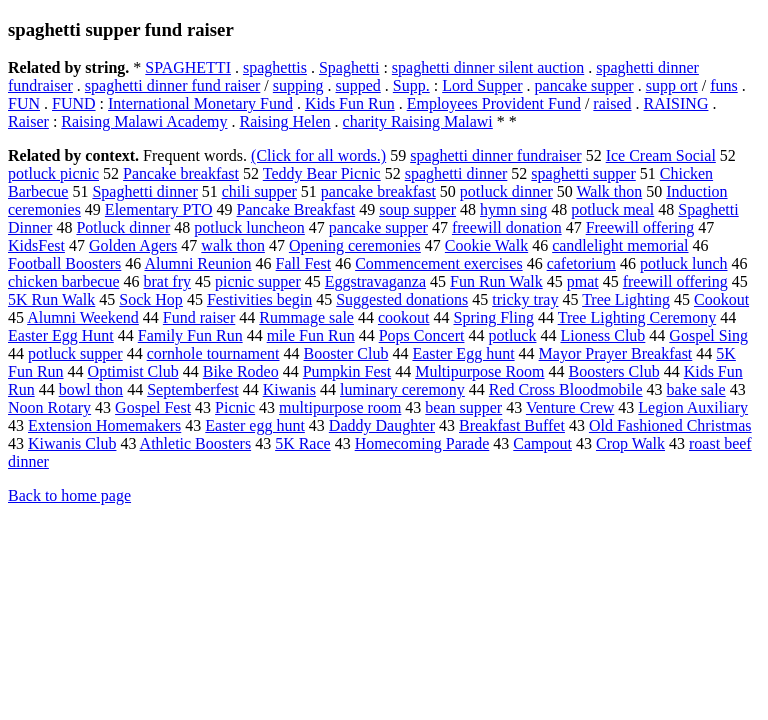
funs (724, 85)
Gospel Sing (708, 335)
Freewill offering (640, 227)
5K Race (303, 443)
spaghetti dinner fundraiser (496, 155)
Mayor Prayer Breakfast (616, 353)
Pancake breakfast (181, 173)
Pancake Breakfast (296, 209)
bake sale (696, 389)
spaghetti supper (583, 173)
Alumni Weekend (83, 317)
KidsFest (36, 245)
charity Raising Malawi (418, 121)
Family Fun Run (190, 335)
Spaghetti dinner (144, 191)
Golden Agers (133, 245)
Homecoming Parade (422, 443)
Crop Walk (630, 443)
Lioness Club (602, 335)
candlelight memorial (620, 245)
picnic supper (258, 281)
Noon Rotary (49, 407)
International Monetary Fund (200, 103)
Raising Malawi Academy (144, 121)
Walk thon (609, 191)
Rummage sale (306, 317)
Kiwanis (289, 389)
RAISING (676, 103)
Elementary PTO (159, 209)
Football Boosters (64, 263)
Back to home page (69, 495)
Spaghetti (349, 67)
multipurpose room (340, 407)
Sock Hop (151, 299)
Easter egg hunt (255, 425)
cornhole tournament (213, 353)
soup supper (417, 209)
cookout (404, 317)
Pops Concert (422, 335)
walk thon (233, 245)
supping (298, 85)
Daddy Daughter (382, 425)
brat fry (167, 281)
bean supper (463, 407)
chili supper (259, 191)
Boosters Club (614, 371)
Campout (542, 443)
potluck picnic (53, 173)
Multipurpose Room (479, 371)
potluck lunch (684, 263)
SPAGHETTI (188, 67)
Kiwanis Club (72, 443)
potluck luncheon (249, 227)
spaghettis (275, 67)
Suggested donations (402, 299)
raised (612, 103)
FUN (24, 103)
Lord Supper (482, 85)
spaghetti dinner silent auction (488, 67)
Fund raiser (199, 317)
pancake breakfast (378, 191)
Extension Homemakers (104, 425)
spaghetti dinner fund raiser (173, 85)
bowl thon (91, 389)
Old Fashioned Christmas (670, 425)
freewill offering (675, 281)
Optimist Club (133, 371)
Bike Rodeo (241, 371)
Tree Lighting (626, 299)
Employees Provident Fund (494, 103)
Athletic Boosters (196, 443)
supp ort (672, 85)
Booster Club (346, 353)
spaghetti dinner (456, 173)
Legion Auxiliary (693, 407)
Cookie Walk (486, 245)
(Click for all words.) (318, 155)
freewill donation (507, 227)
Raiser (28, 121)
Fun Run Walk (496, 281)
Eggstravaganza (375, 281)
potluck (512, 335)
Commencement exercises (439, 263)
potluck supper (75, 353)
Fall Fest (304, 263)
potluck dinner (506, 191)
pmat (583, 281)
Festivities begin (259, 299)
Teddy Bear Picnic (322, 173)
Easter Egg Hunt (61, 335)
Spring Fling (493, 317)
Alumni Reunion (197, 263)
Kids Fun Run (350, 103)
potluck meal (612, 209)
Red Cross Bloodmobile (566, 389)
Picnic (235, 407)
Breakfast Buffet (512, 425)
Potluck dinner (123, 227)
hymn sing (513, 209)
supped (357, 85)
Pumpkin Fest (347, 371)
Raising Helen (285, 121)
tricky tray (525, 299)
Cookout (721, 299)
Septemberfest (193, 389)
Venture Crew (570, 407)
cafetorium (581, 263)
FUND (74, 103)
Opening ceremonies (355, 245)
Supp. (411, 85)
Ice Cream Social (661, 155)
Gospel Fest (153, 407)
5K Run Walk (51, 299)
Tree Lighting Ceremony (637, 317)
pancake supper (584, 85)
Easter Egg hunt (463, 353)
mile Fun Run (311, 335)
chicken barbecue (63, 281)
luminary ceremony (402, 389)
